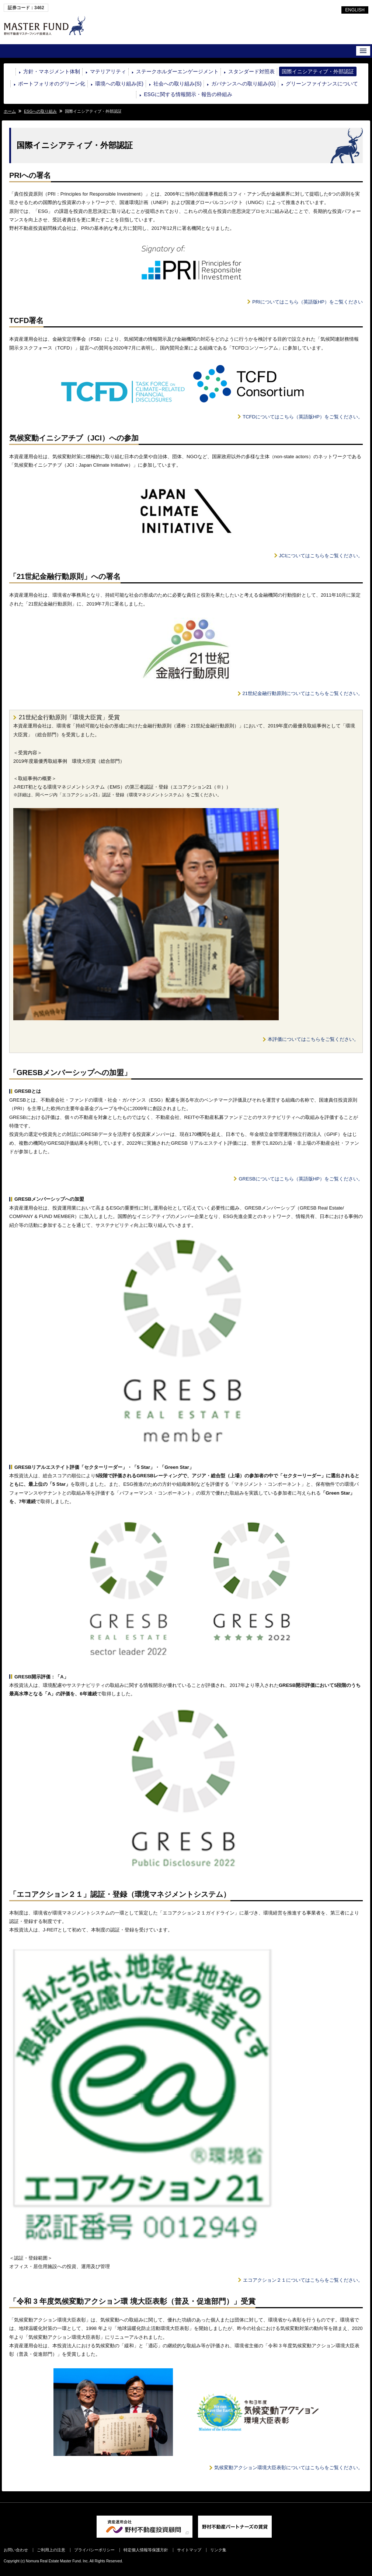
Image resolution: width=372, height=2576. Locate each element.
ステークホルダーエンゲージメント (177, 71)
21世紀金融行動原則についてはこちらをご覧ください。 (303, 693)
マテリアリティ (108, 71)
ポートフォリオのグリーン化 (51, 84)
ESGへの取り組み (40, 111)
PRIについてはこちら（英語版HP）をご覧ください (307, 302)
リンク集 (218, 2550)
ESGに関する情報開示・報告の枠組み (188, 94)
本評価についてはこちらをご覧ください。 (313, 1039)
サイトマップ (189, 2550)
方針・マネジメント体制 (51, 71)
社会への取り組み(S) (177, 84)
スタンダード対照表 (251, 71)
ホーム (10, 111)
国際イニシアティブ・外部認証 (318, 71)
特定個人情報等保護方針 (146, 2550)
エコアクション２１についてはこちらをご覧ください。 (303, 2280)
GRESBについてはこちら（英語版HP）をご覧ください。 (301, 1179)
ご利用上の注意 (51, 2550)
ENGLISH (355, 10)
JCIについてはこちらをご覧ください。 (321, 555)
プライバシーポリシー (94, 2550)
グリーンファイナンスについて (322, 84)
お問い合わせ (16, 2550)
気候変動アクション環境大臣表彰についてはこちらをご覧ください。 (288, 2467)
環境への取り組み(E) (119, 84)
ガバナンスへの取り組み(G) (243, 84)
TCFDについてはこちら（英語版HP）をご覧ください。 (303, 417)
